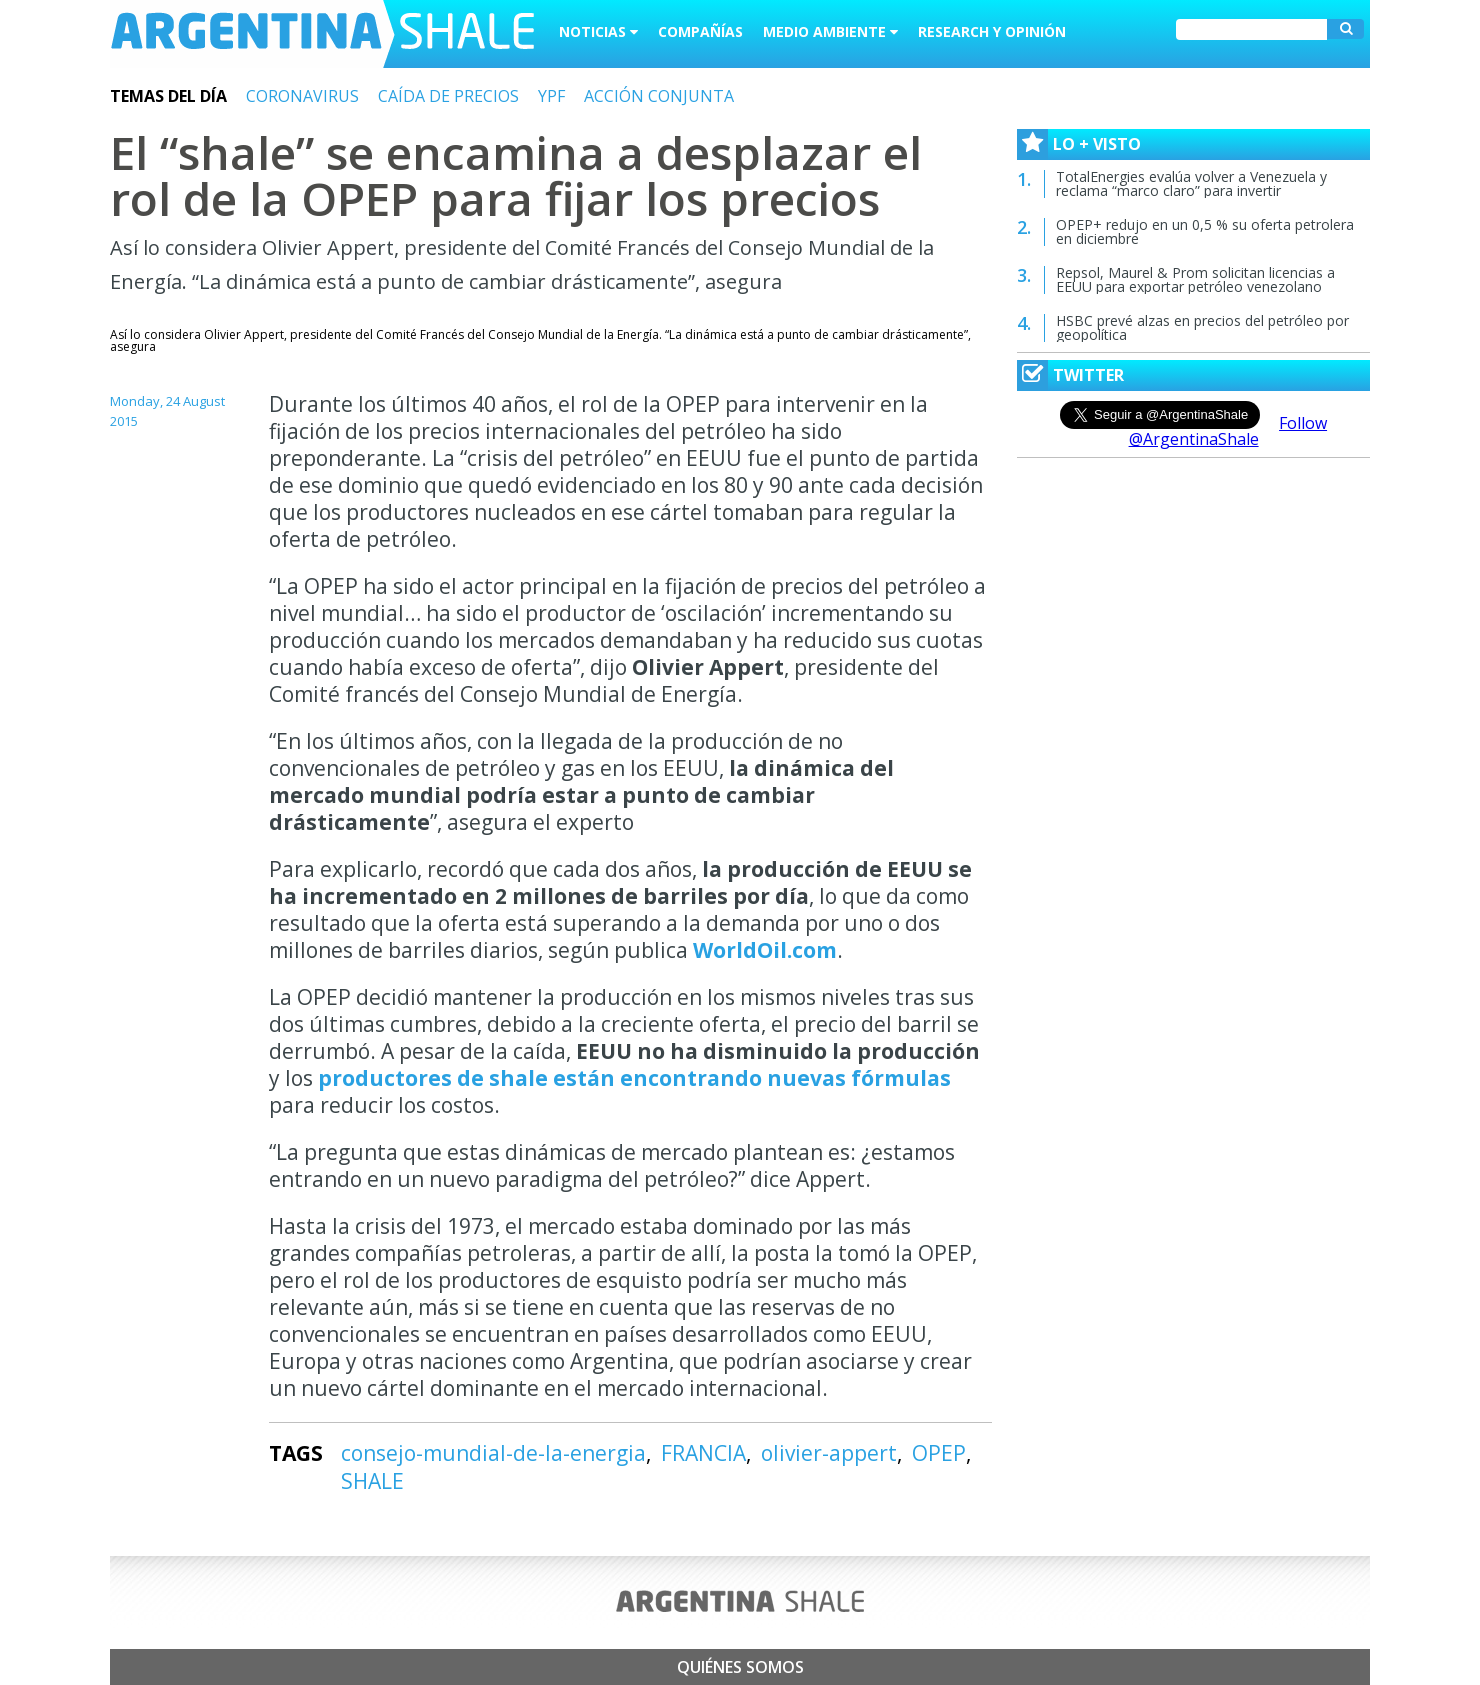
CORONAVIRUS (302, 96)
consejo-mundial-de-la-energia (493, 1453)
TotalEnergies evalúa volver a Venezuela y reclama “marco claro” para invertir (1191, 183)
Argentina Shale (322, 34)
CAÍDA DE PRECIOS (448, 96)
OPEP (939, 1453)
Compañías (700, 31)
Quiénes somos (740, 1667)
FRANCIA (703, 1453)
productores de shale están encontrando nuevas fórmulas (634, 1078)
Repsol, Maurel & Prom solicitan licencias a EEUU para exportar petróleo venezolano (1195, 279)
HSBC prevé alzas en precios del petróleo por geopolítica (1202, 327)
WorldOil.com (765, 950)
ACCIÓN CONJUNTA (659, 96)
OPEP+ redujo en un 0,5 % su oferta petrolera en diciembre (1205, 231)
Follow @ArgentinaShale (1228, 431)
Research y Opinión (992, 31)
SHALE (372, 1481)
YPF (551, 96)
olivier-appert (829, 1453)
